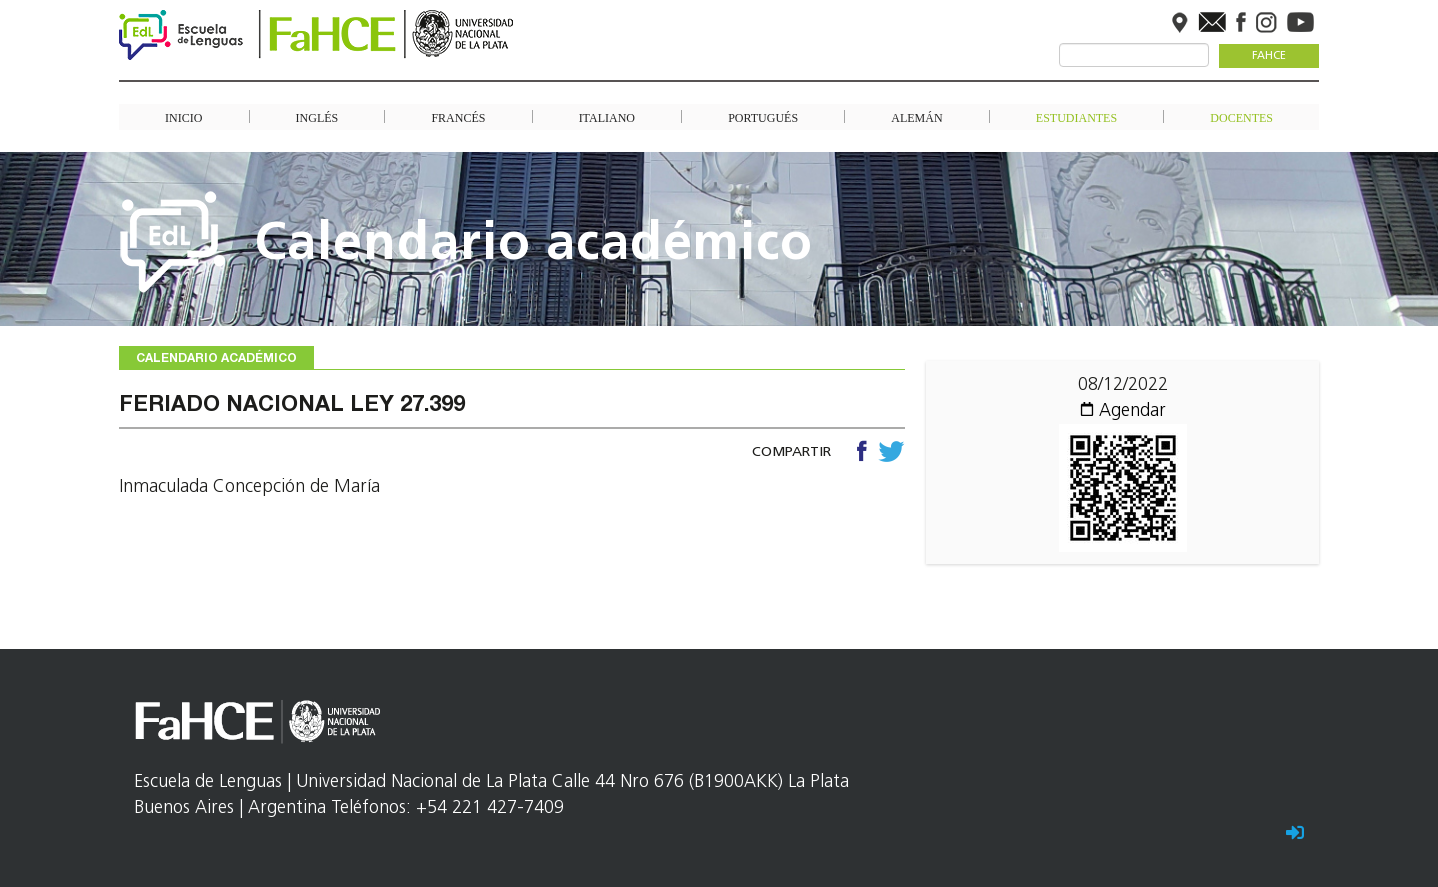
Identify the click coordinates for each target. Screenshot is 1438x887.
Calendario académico (534, 246)
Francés (458, 117)
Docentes (1241, 117)
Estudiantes (1076, 117)
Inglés (317, 117)
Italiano (607, 117)
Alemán (916, 117)
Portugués (763, 117)
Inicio (183, 117)
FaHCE (1269, 56)
